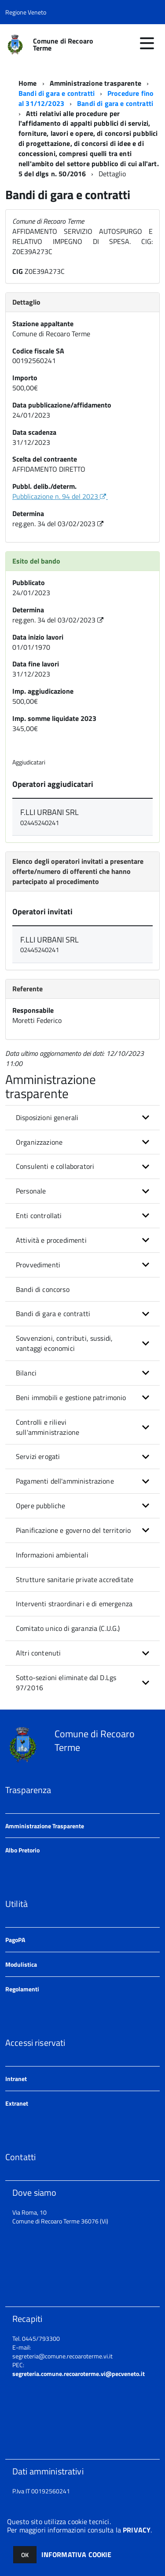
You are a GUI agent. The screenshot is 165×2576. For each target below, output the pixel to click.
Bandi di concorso (43, 1289)
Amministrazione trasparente (95, 83)
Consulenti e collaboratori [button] (55, 1166)
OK (25, 2554)
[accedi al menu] (147, 43)
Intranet (16, 2078)
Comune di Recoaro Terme (63, 44)
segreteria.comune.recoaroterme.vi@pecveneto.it (78, 2373)
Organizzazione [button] (39, 1142)
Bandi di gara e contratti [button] (53, 1313)
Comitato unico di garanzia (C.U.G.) (68, 1628)
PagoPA (15, 1939)
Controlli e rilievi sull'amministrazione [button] (47, 1427)
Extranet (16, 2103)
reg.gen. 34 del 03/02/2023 (58, 523)
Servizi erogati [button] (38, 1456)
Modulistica (21, 1964)
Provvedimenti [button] (38, 1264)
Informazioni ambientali (52, 1555)
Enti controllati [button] (39, 1215)
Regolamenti (22, 1989)
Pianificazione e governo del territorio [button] (73, 1530)
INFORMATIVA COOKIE (76, 2554)
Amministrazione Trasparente (44, 1825)
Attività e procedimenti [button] (51, 1240)
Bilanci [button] (26, 1373)
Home (27, 83)
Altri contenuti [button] (38, 1653)
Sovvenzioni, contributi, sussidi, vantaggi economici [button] (64, 1343)
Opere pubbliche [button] (40, 1505)
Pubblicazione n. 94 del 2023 (60, 496)
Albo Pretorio (22, 1850)
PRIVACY (136, 2530)
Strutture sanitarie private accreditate (74, 1579)
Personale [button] (31, 1191)
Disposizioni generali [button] (47, 1117)
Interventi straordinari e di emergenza (74, 1603)
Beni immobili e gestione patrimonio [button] (71, 1397)
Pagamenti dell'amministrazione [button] (65, 1481)
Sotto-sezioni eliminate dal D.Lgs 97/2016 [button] (66, 1682)
